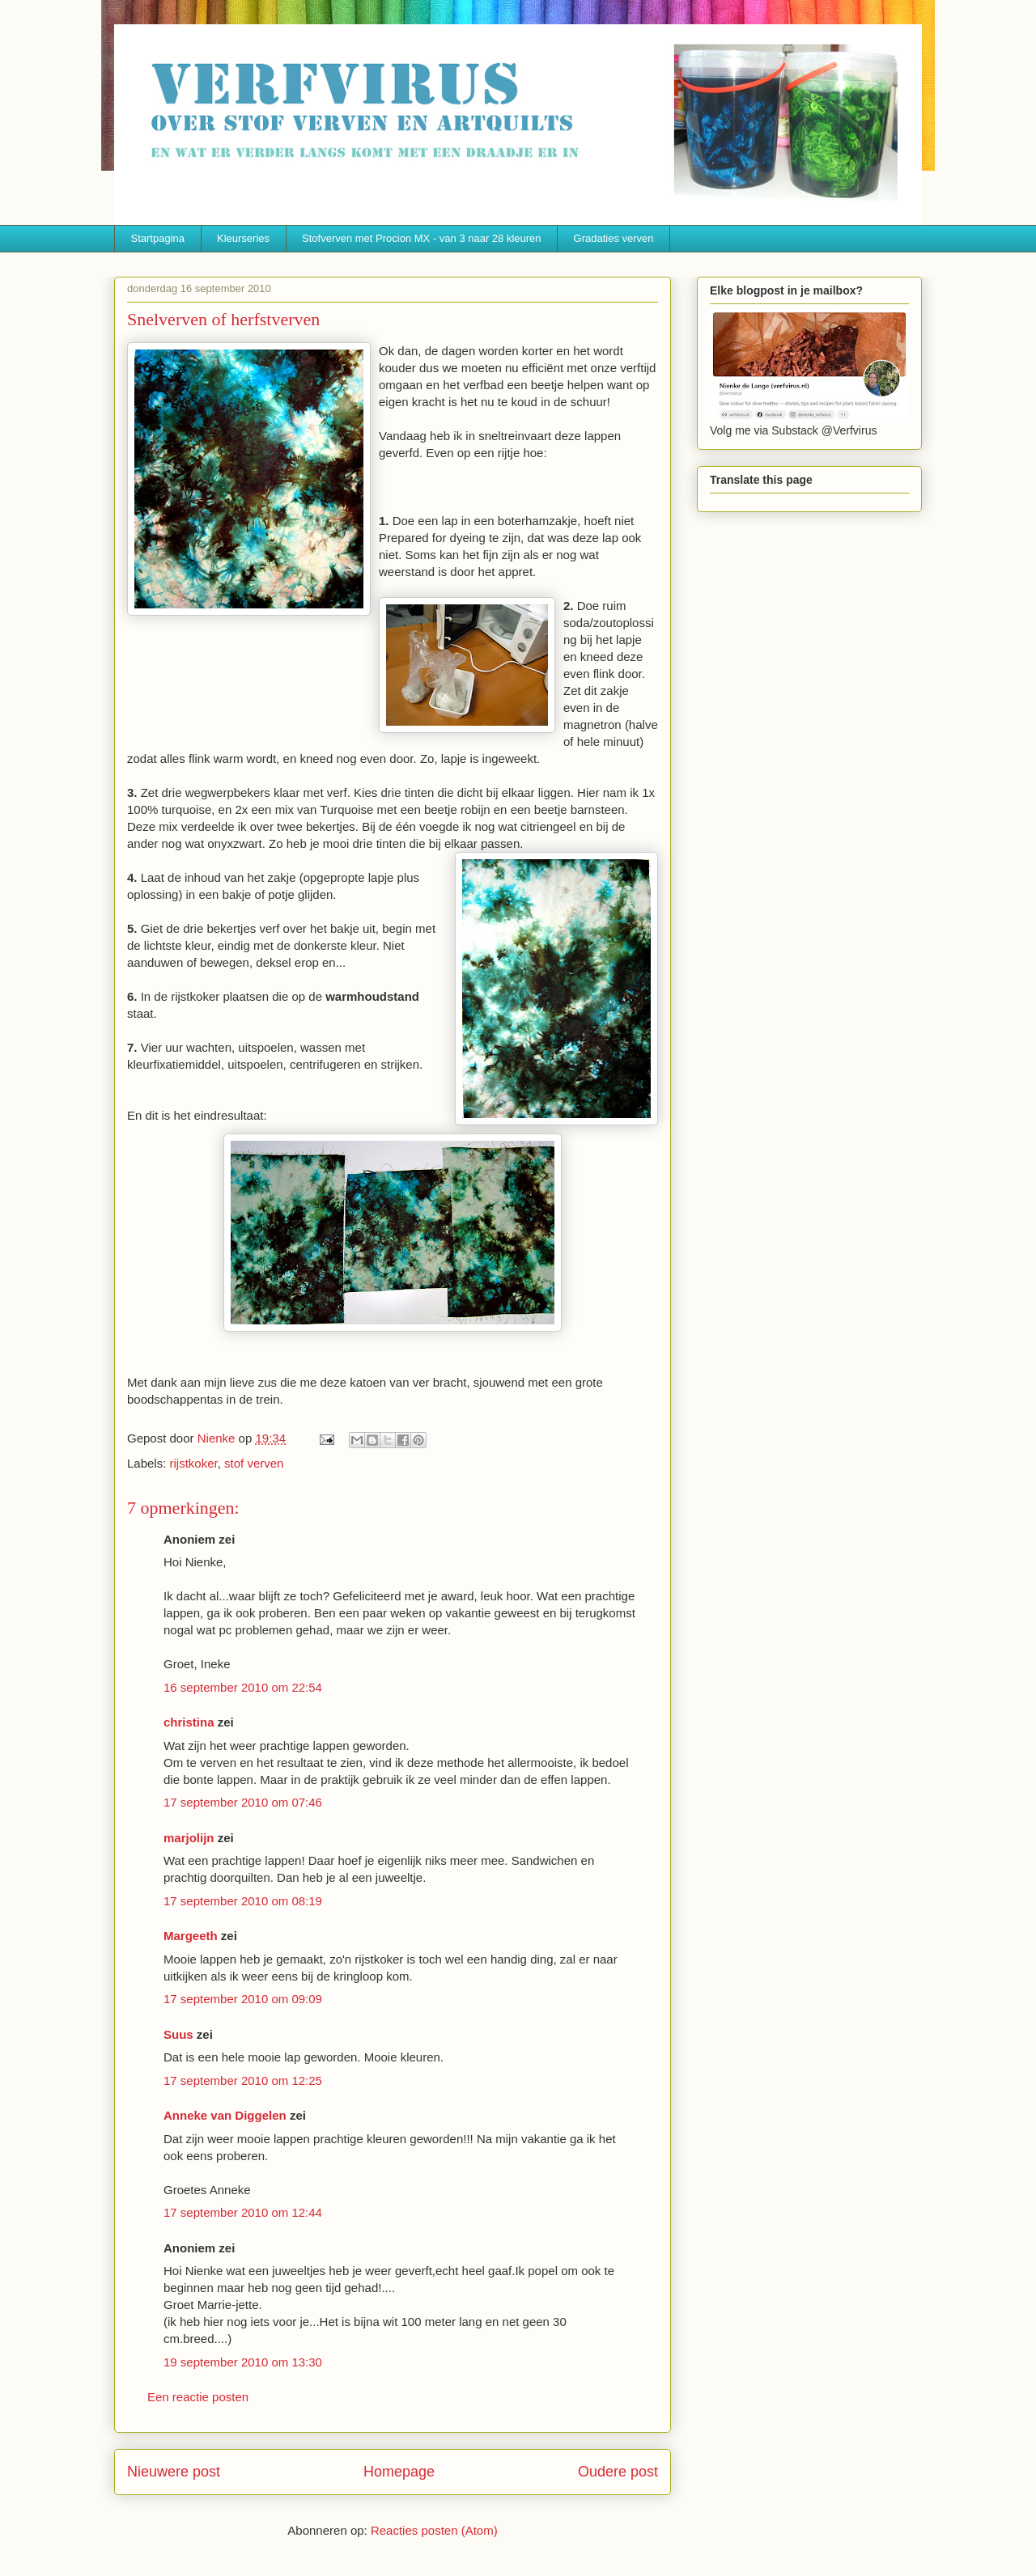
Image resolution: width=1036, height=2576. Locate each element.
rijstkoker (194, 1463)
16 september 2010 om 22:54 (242, 1687)
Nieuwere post (173, 2472)
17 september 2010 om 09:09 (242, 1999)
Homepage (399, 2472)
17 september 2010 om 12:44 (242, 2212)
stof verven (253, 1463)
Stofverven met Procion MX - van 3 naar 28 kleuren (421, 238)
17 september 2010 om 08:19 (242, 1901)
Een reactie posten (197, 2397)
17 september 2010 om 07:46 (242, 1802)
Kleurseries (243, 238)
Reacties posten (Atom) (434, 2530)
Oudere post (618, 2472)
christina (188, 1722)
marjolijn (188, 1838)
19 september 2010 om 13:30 (242, 2362)
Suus (178, 2034)
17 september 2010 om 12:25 (242, 2080)
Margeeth (190, 1936)
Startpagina (158, 238)
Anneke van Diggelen (226, 2115)
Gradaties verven (614, 238)
